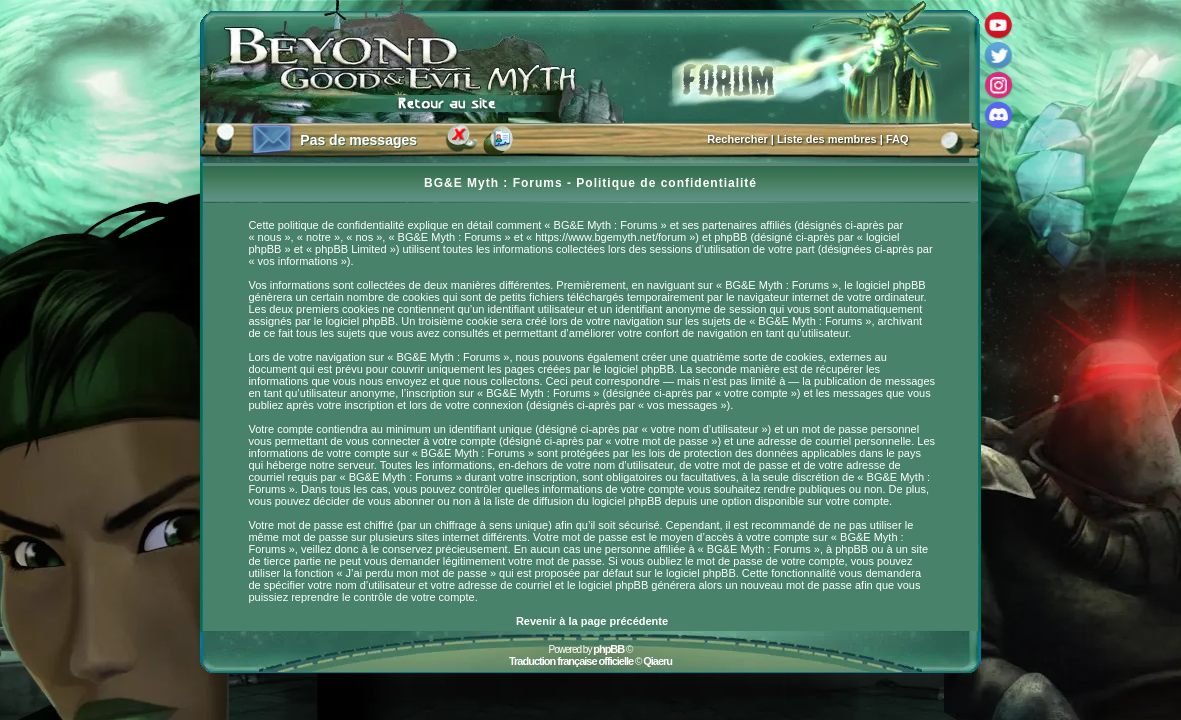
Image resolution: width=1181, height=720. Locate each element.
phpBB (608, 649)
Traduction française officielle (571, 661)
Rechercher (737, 139)
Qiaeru (657, 661)
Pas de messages (358, 140)
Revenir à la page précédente (592, 621)
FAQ (897, 139)
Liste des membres (827, 139)
